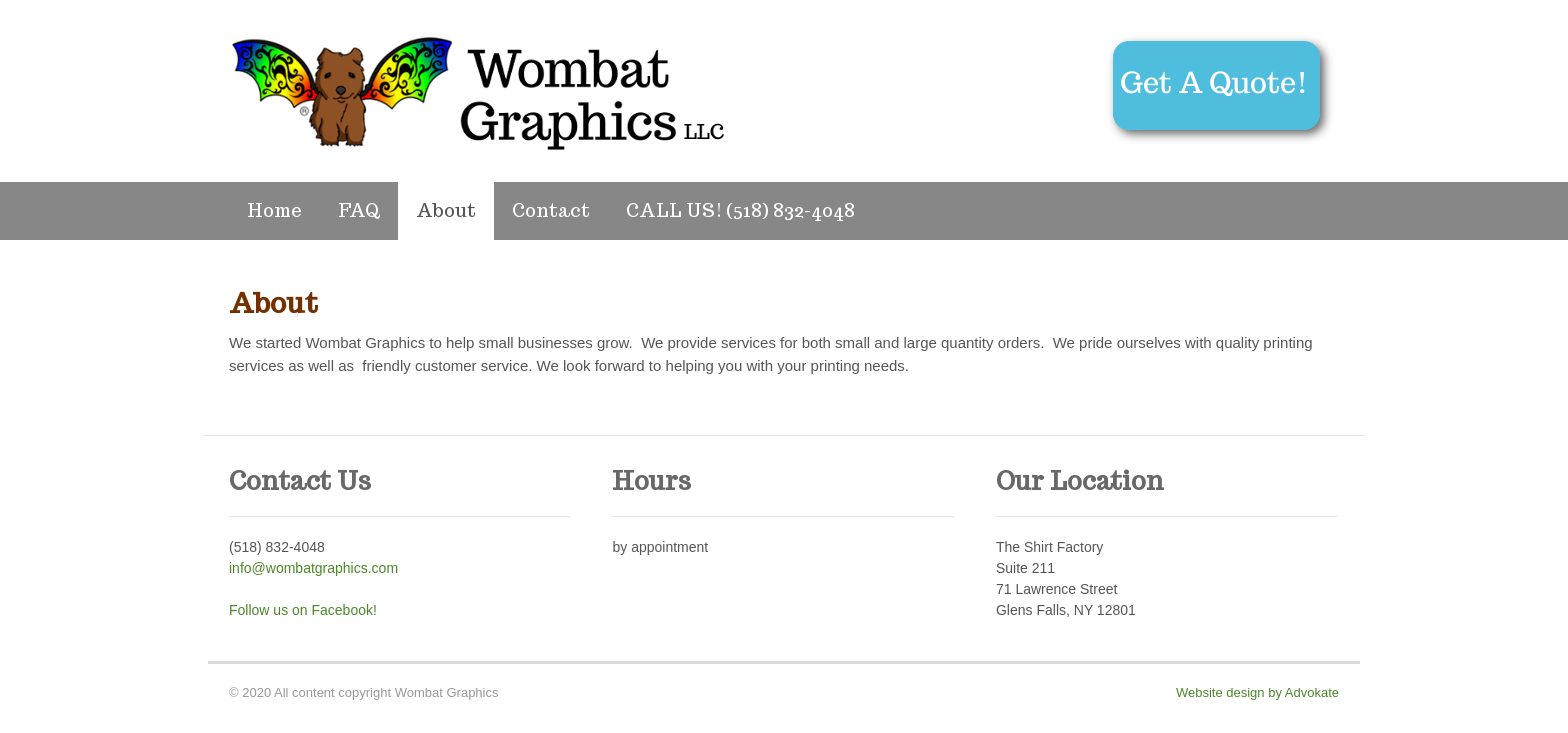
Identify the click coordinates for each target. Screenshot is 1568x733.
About (446, 210)
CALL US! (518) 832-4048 (740, 210)
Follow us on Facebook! (303, 610)
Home (274, 210)
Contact (551, 210)
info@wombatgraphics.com (313, 568)
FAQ (359, 210)
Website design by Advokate (1257, 692)
